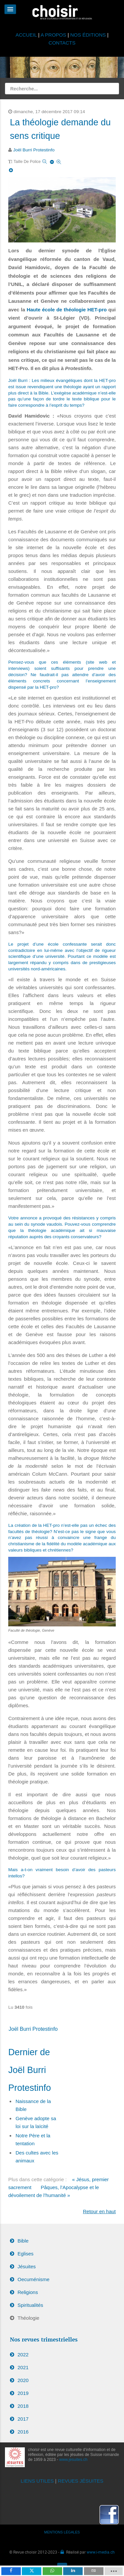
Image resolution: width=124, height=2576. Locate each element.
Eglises (25, 2253)
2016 (23, 2432)
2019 (23, 2393)
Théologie (28, 2318)
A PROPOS (53, 35)
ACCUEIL (27, 35)
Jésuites (27, 2266)
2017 (23, 2419)
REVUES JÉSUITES (80, 2481)
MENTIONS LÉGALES (62, 2532)
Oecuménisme (34, 2279)
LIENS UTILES (37, 2481)
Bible (23, 2241)
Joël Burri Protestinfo (34, 149)
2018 (23, 2406)
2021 (23, 2367)
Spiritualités (30, 2305)
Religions (28, 2292)
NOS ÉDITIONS (88, 35)
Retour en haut (99, 2211)
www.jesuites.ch (73, 2459)
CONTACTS (62, 43)
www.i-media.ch (101, 2552)
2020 (23, 2380)
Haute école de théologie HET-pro (67, 309)
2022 (23, 2354)
